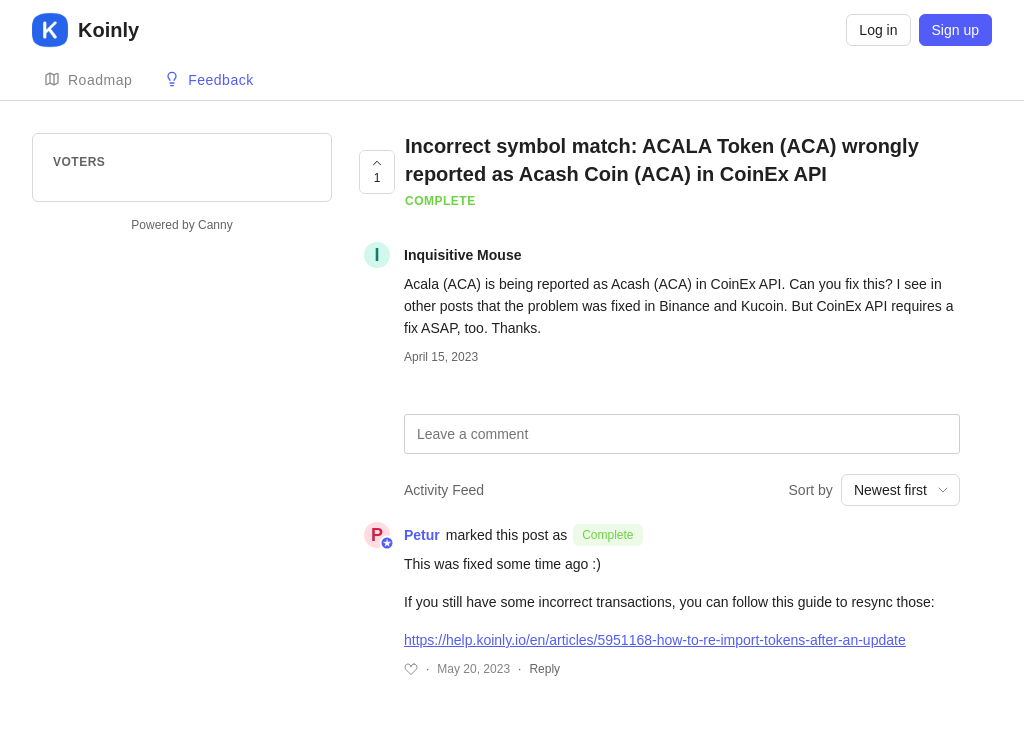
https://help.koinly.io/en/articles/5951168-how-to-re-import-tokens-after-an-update (655, 640)
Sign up (955, 30)
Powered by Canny (181, 225)
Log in (878, 30)
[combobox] (900, 490)
